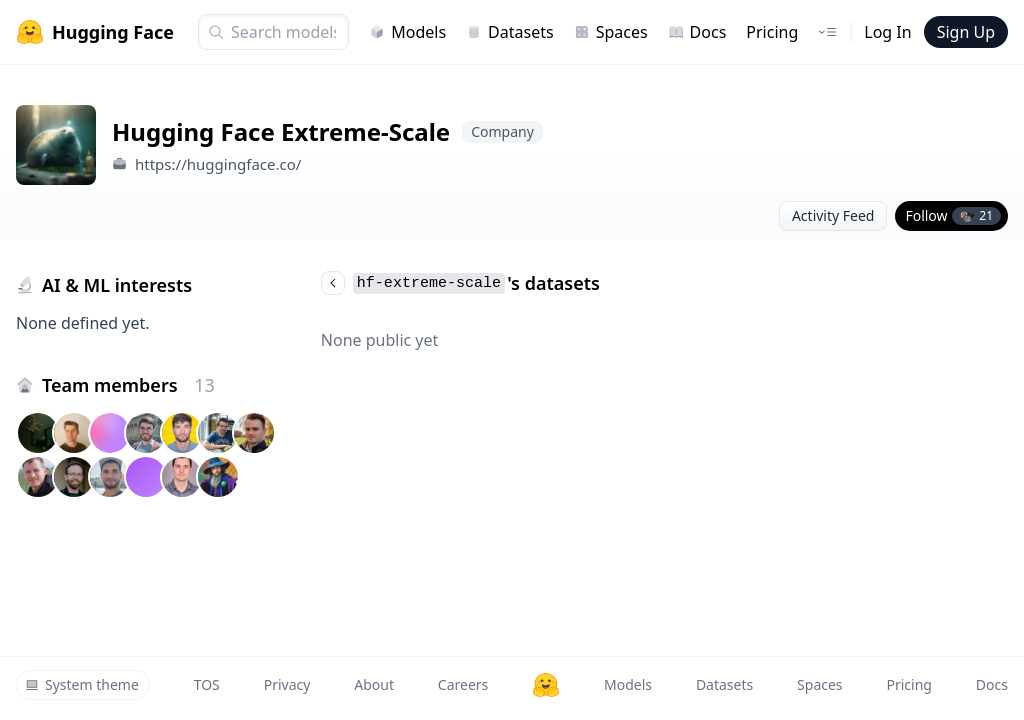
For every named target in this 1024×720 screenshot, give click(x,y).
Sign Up (966, 32)
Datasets (510, 32)
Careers (463, 684)
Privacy (287, 684)
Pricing (772, 32)
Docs (697, 32)
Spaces (611, 32)
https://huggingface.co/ (218, 164)
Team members (128, 385)
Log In (887, 32)
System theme (82, 684)
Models (407, 32)
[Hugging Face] (546, 685)
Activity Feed (833, 215)
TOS (207, 684)
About (374, 684)
